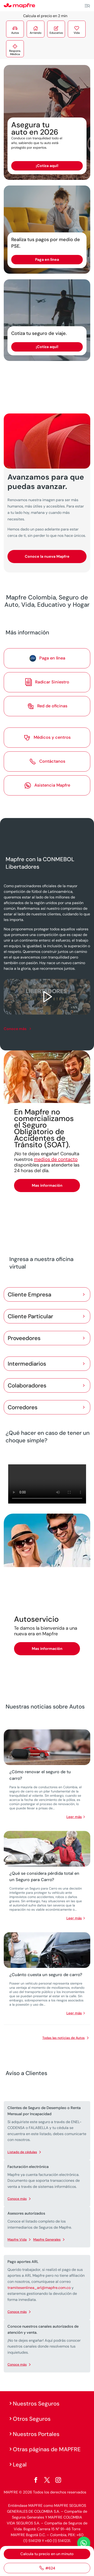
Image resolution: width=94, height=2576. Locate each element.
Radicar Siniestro (52, 682)
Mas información (47, 1185)
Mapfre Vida (17, 2239)
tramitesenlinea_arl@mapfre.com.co (39, 2287)
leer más (74, 1817)
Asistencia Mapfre (52, 785)
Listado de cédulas (22, 2152)
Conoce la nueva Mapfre (47, 556)
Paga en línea (47, 259)
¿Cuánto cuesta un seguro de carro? (45, 1974)
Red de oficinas (52, 706)
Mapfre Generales (47, 2239)
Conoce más (18, 1029)
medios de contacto (56, 1159)
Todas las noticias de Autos (63, 2038)
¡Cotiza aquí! (47, 165)
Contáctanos (52, 761)
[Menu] (87, 5)
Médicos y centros (52, 737)
